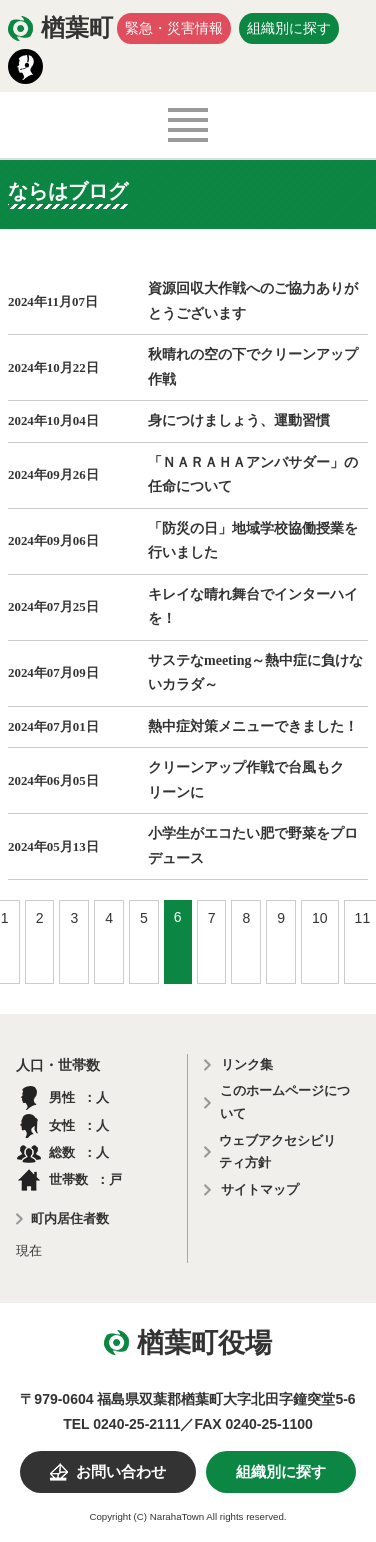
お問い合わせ (121, 1472)
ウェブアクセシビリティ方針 (277, 1152)
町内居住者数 (70, 1218)
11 (363, 918)
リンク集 (247, 1064)
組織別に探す (289, 28)
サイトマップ (260, 1189)
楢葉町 (77, 28)
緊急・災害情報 (174, 28)
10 (320, 918)
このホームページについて (285, 1102)
